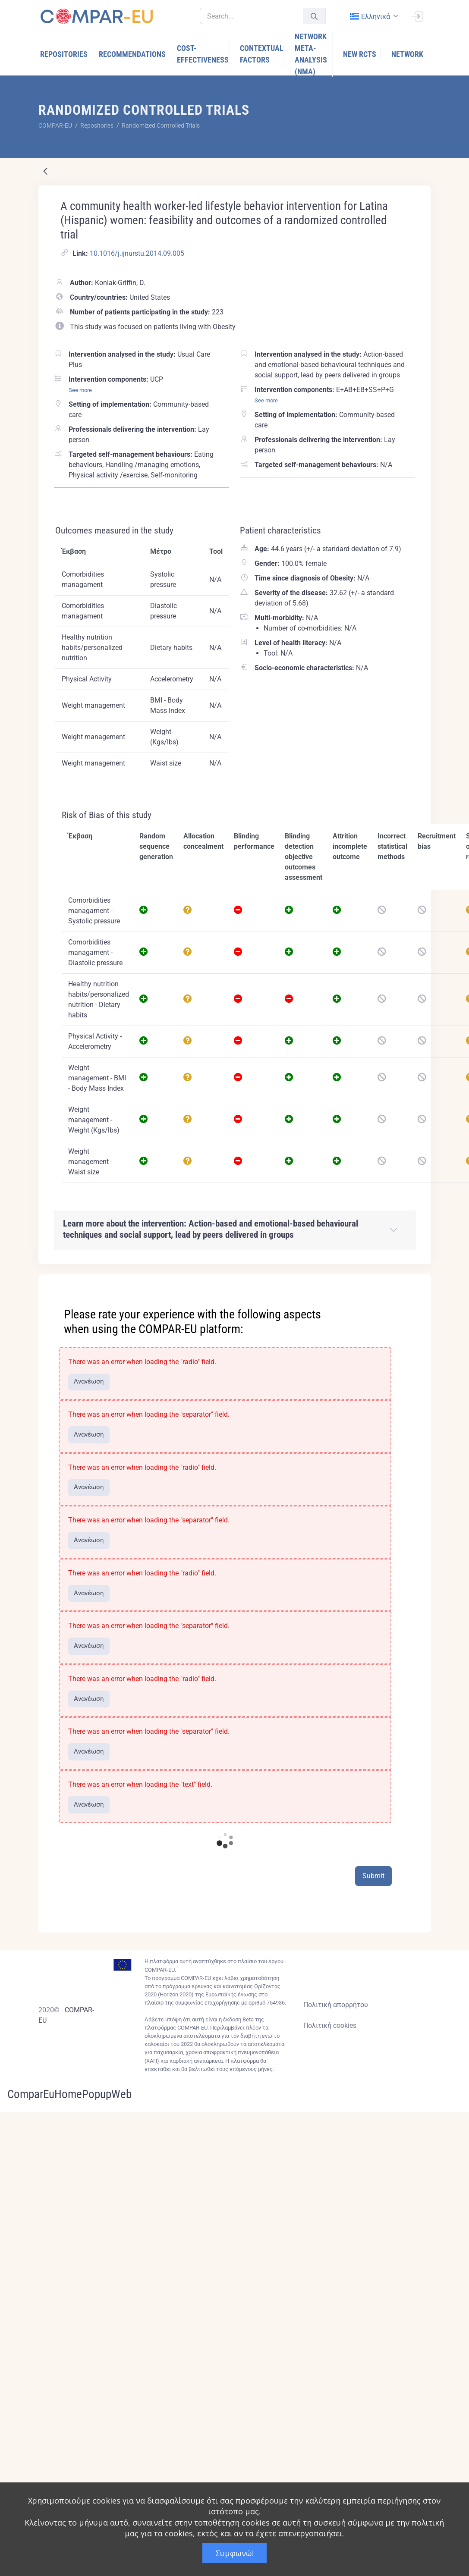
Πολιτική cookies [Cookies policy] (329, 2025)
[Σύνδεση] (417, 15)
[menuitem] (64, 54)
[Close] (418, 1282)
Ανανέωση (89, 1381)
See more (80, 390)
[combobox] (373, 16)
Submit (373, 1876)
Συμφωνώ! (234, 2553)
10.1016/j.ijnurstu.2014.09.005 (137, 253)
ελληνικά (370, 17)
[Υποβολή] (314, 16)
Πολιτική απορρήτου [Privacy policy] (335, 2005)
